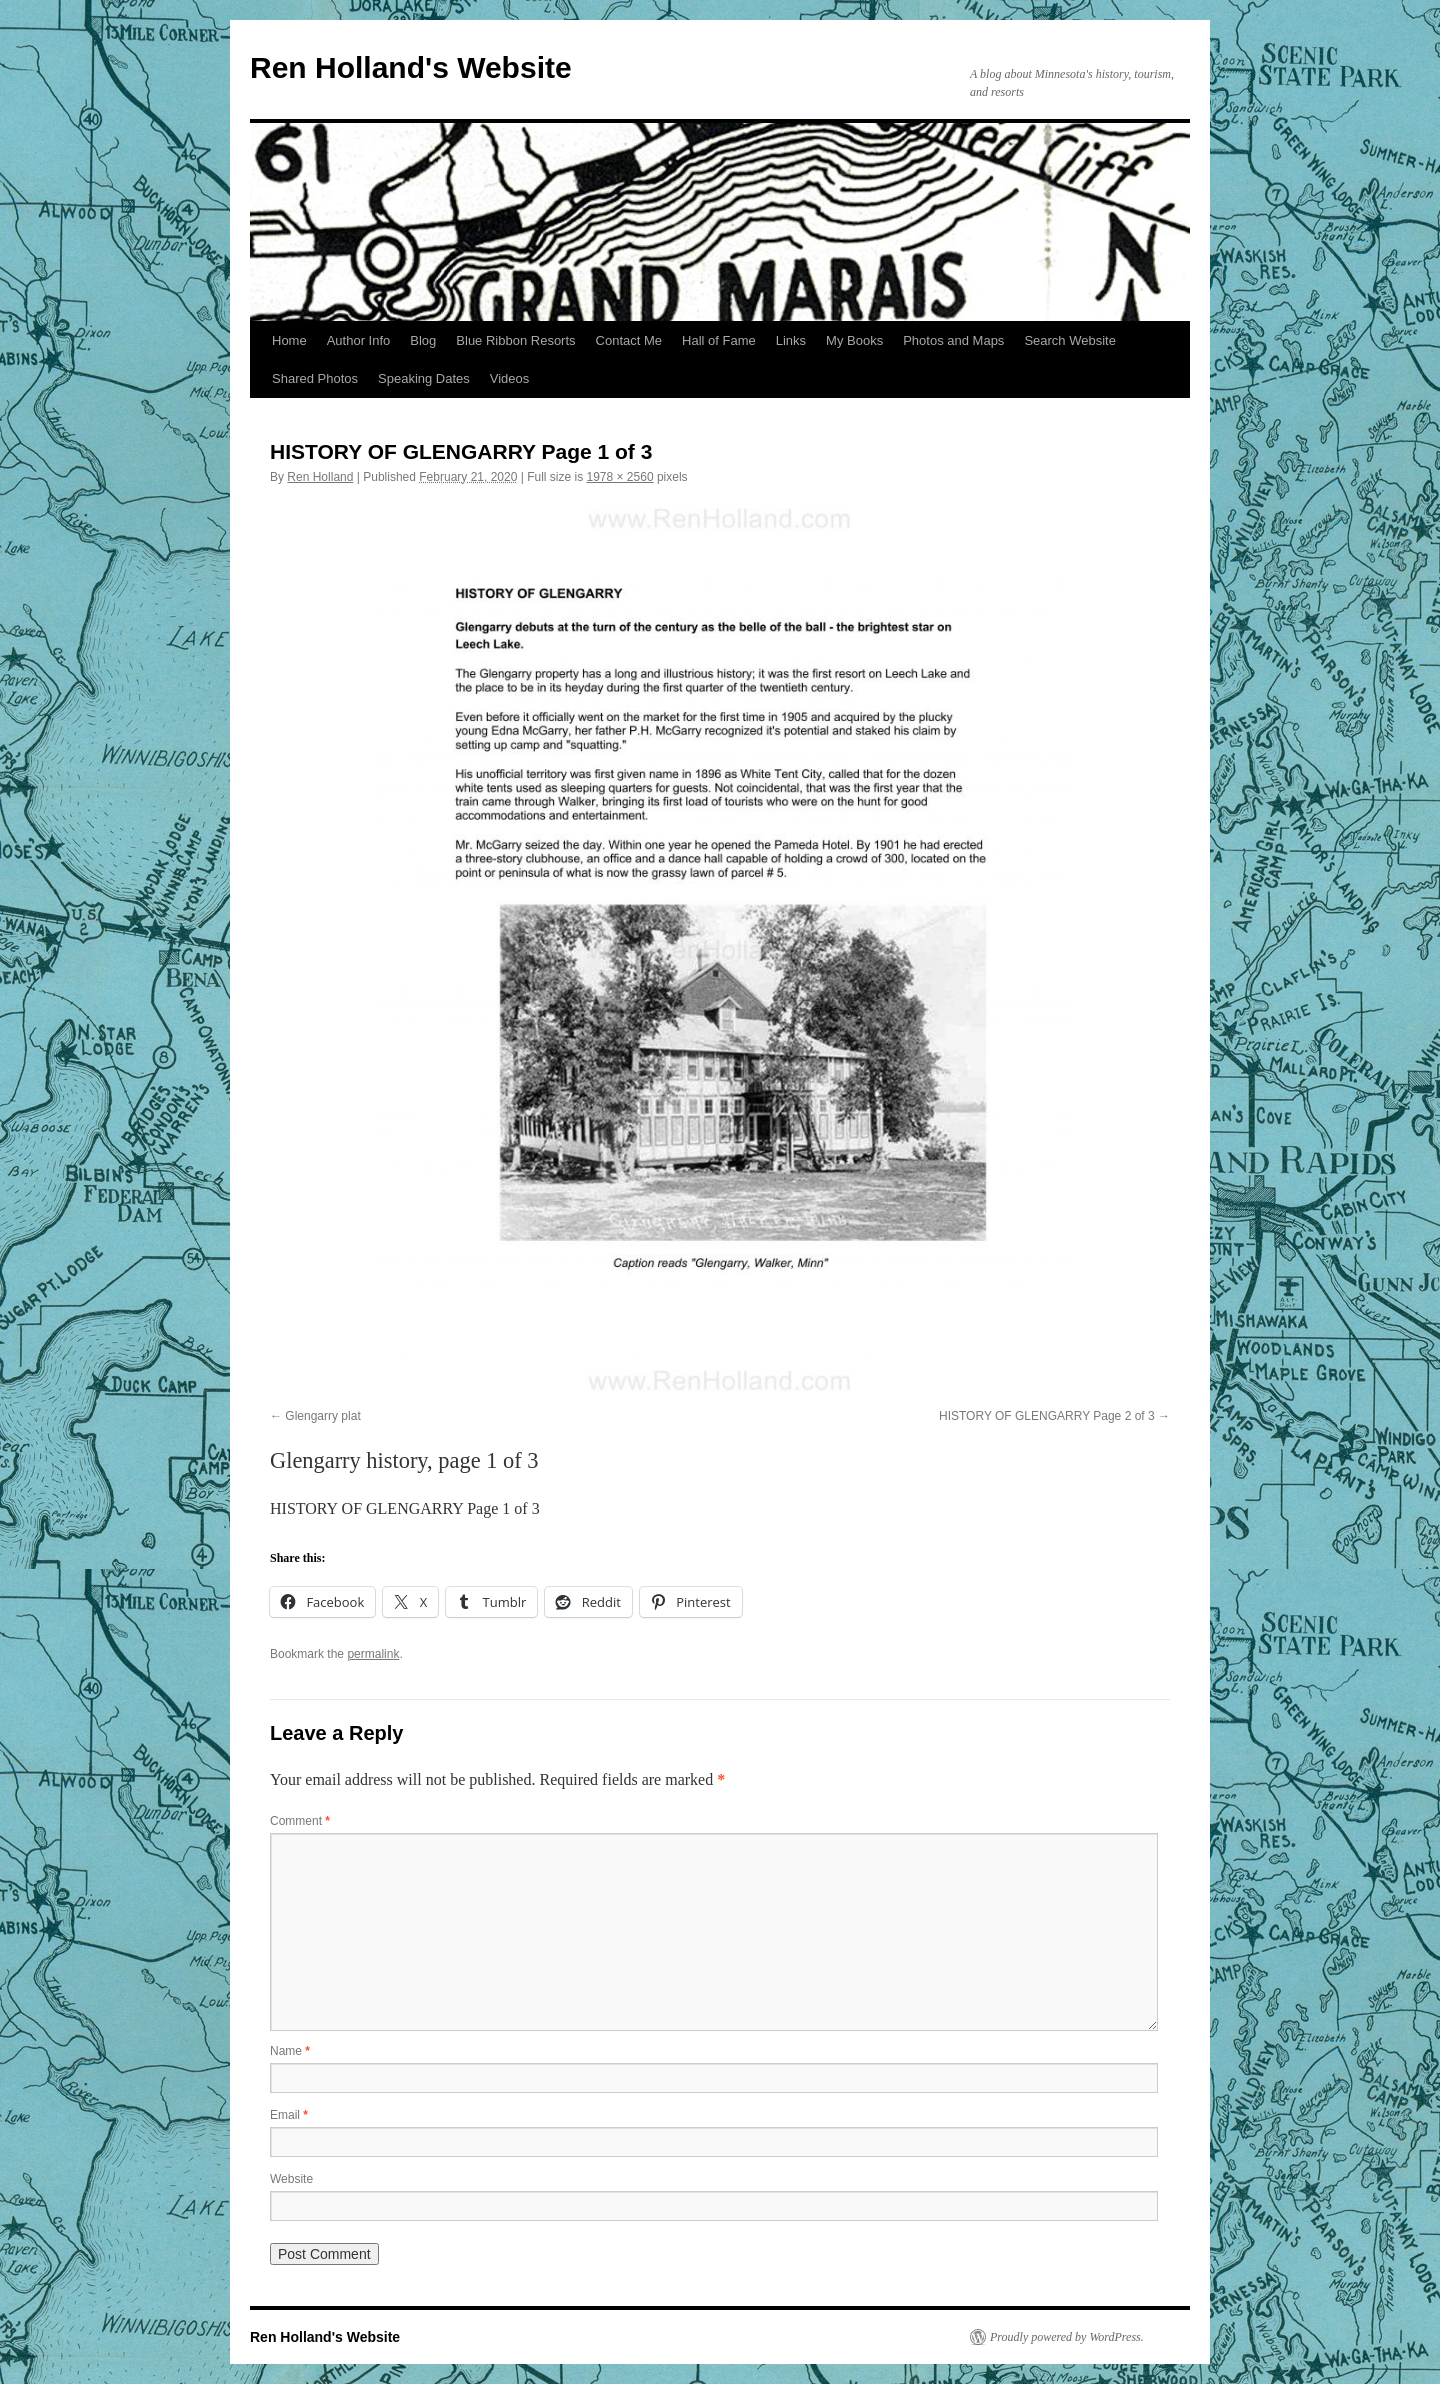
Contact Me (629, 340)
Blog (423, 340)
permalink (373, 1654)
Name (290, 2051)
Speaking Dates (424, 378)
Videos (510, 378)
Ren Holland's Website (411, 67)
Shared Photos (315, 378)
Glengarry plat (322, 1416)
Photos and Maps (953, 340)
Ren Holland (320, 477)
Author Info (359, 340)
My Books (854, 340)
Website (291, 2179)
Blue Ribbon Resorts (515, 340)
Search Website (1070, 340)
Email (289, 2115)
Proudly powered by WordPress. (1067, 2337)
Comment (300, 1821)
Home (289, 340)
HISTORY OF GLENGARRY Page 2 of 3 (1047, 1416)
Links (791, 340)
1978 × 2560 (620, 477)
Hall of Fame (719, 340)
